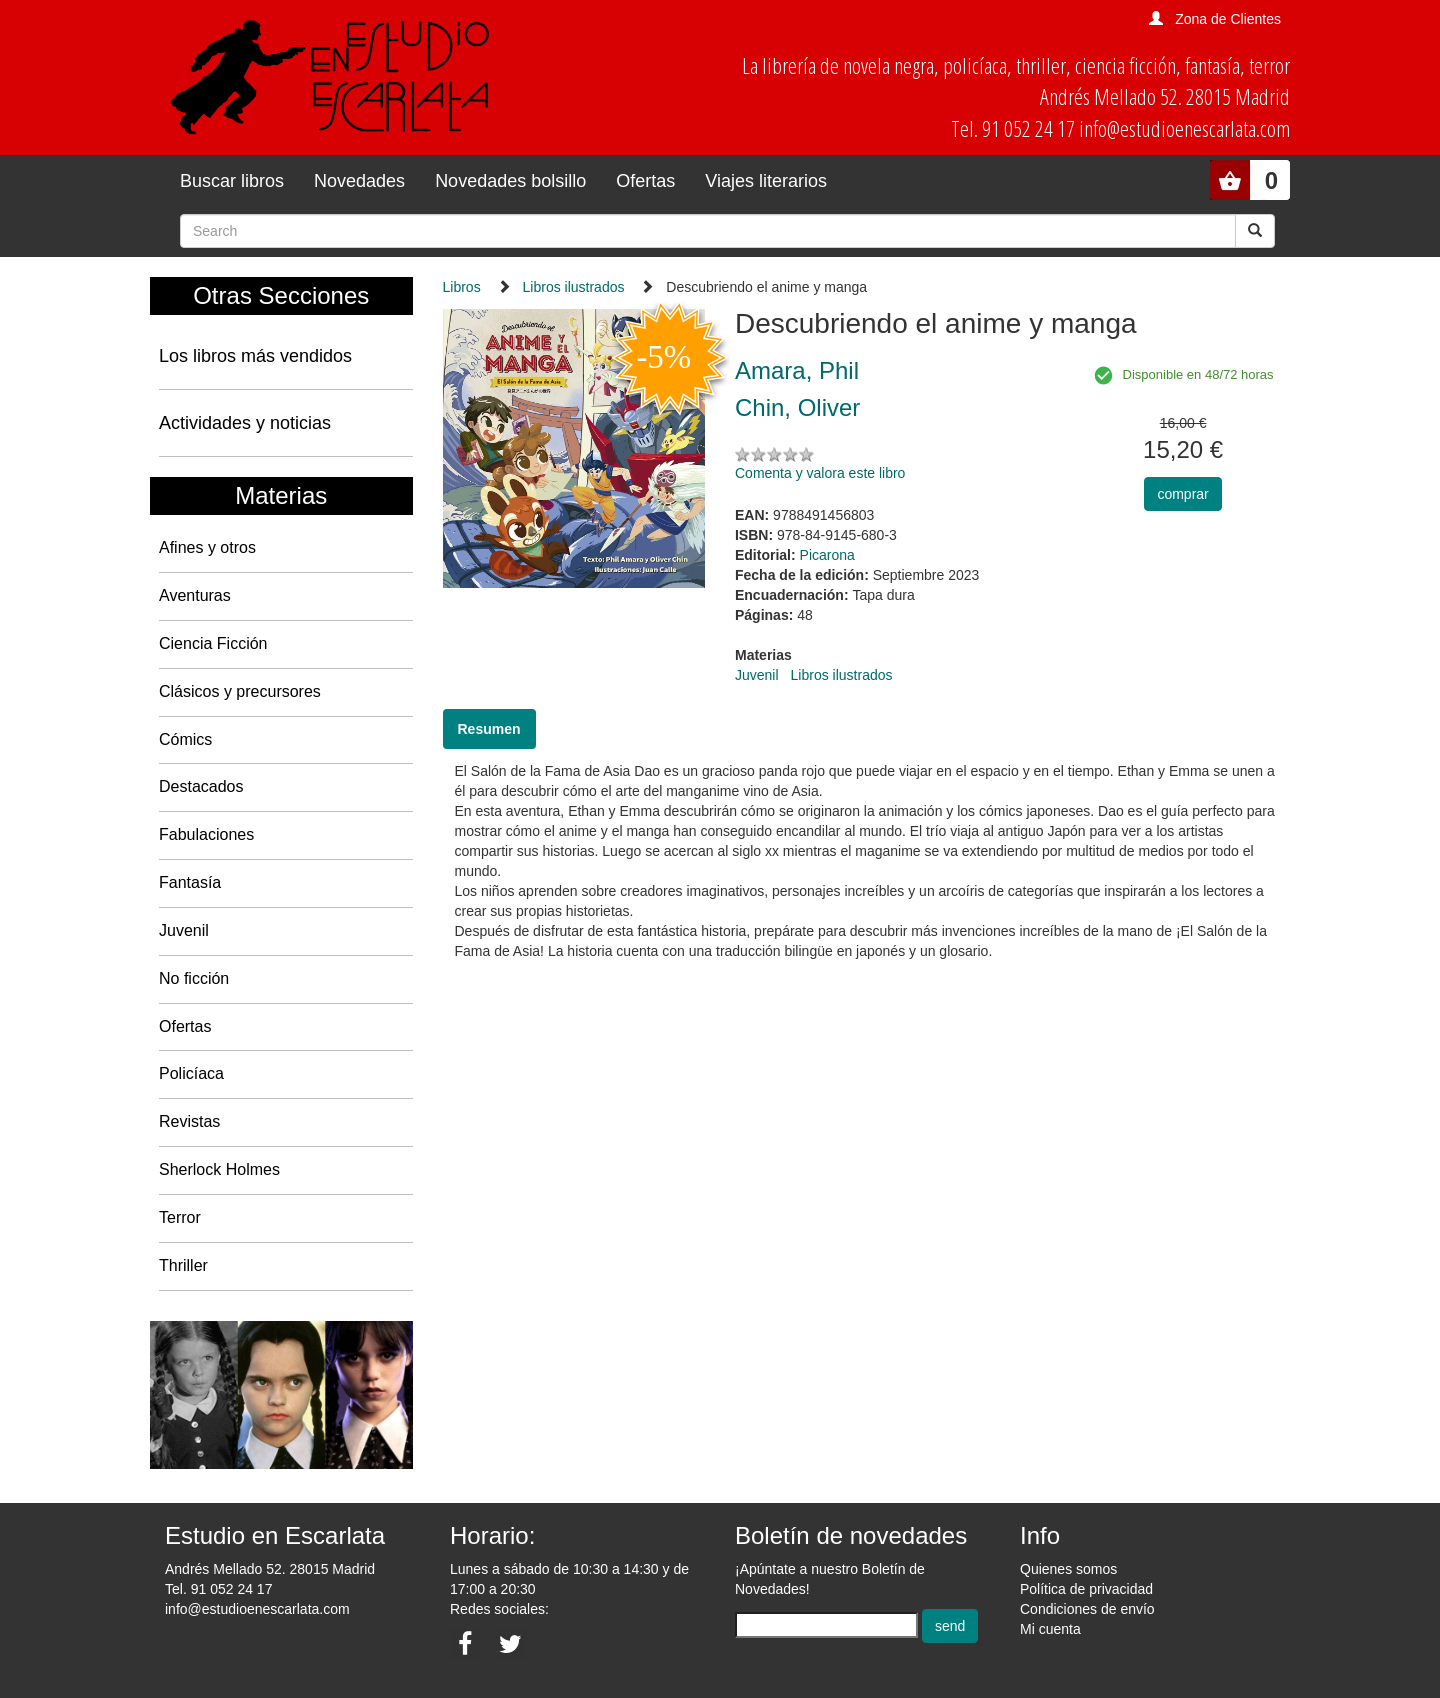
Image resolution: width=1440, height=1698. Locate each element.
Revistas (189, 1121)
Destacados (201, 786)
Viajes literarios (766, 181)
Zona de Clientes (1228, 19)
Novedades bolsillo (510, 181)
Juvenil (184, 930)
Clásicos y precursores (240, 691)
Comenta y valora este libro (820, 473)
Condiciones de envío (1087, 1609)
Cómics (185, 739)
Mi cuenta (1050, 1629)
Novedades (359, 181)
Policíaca (191, 1073)
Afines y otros (207, 547)
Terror (180, 1217)
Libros (462, 287)
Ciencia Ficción (213, 643)
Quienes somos (1068, 1569)
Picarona (827, 555)
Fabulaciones (206, 834)
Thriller (183, 1265)
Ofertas (645, 181)
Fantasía (190, 882)
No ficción (194, 978)
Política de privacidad (1086, 1589)
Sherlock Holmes (219, 1169)
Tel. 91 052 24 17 (218, 1589)
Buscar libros (232, 181)
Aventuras (195, 595)
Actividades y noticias (245, 423)
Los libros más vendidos (255, 356)
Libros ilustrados (574, 287)
